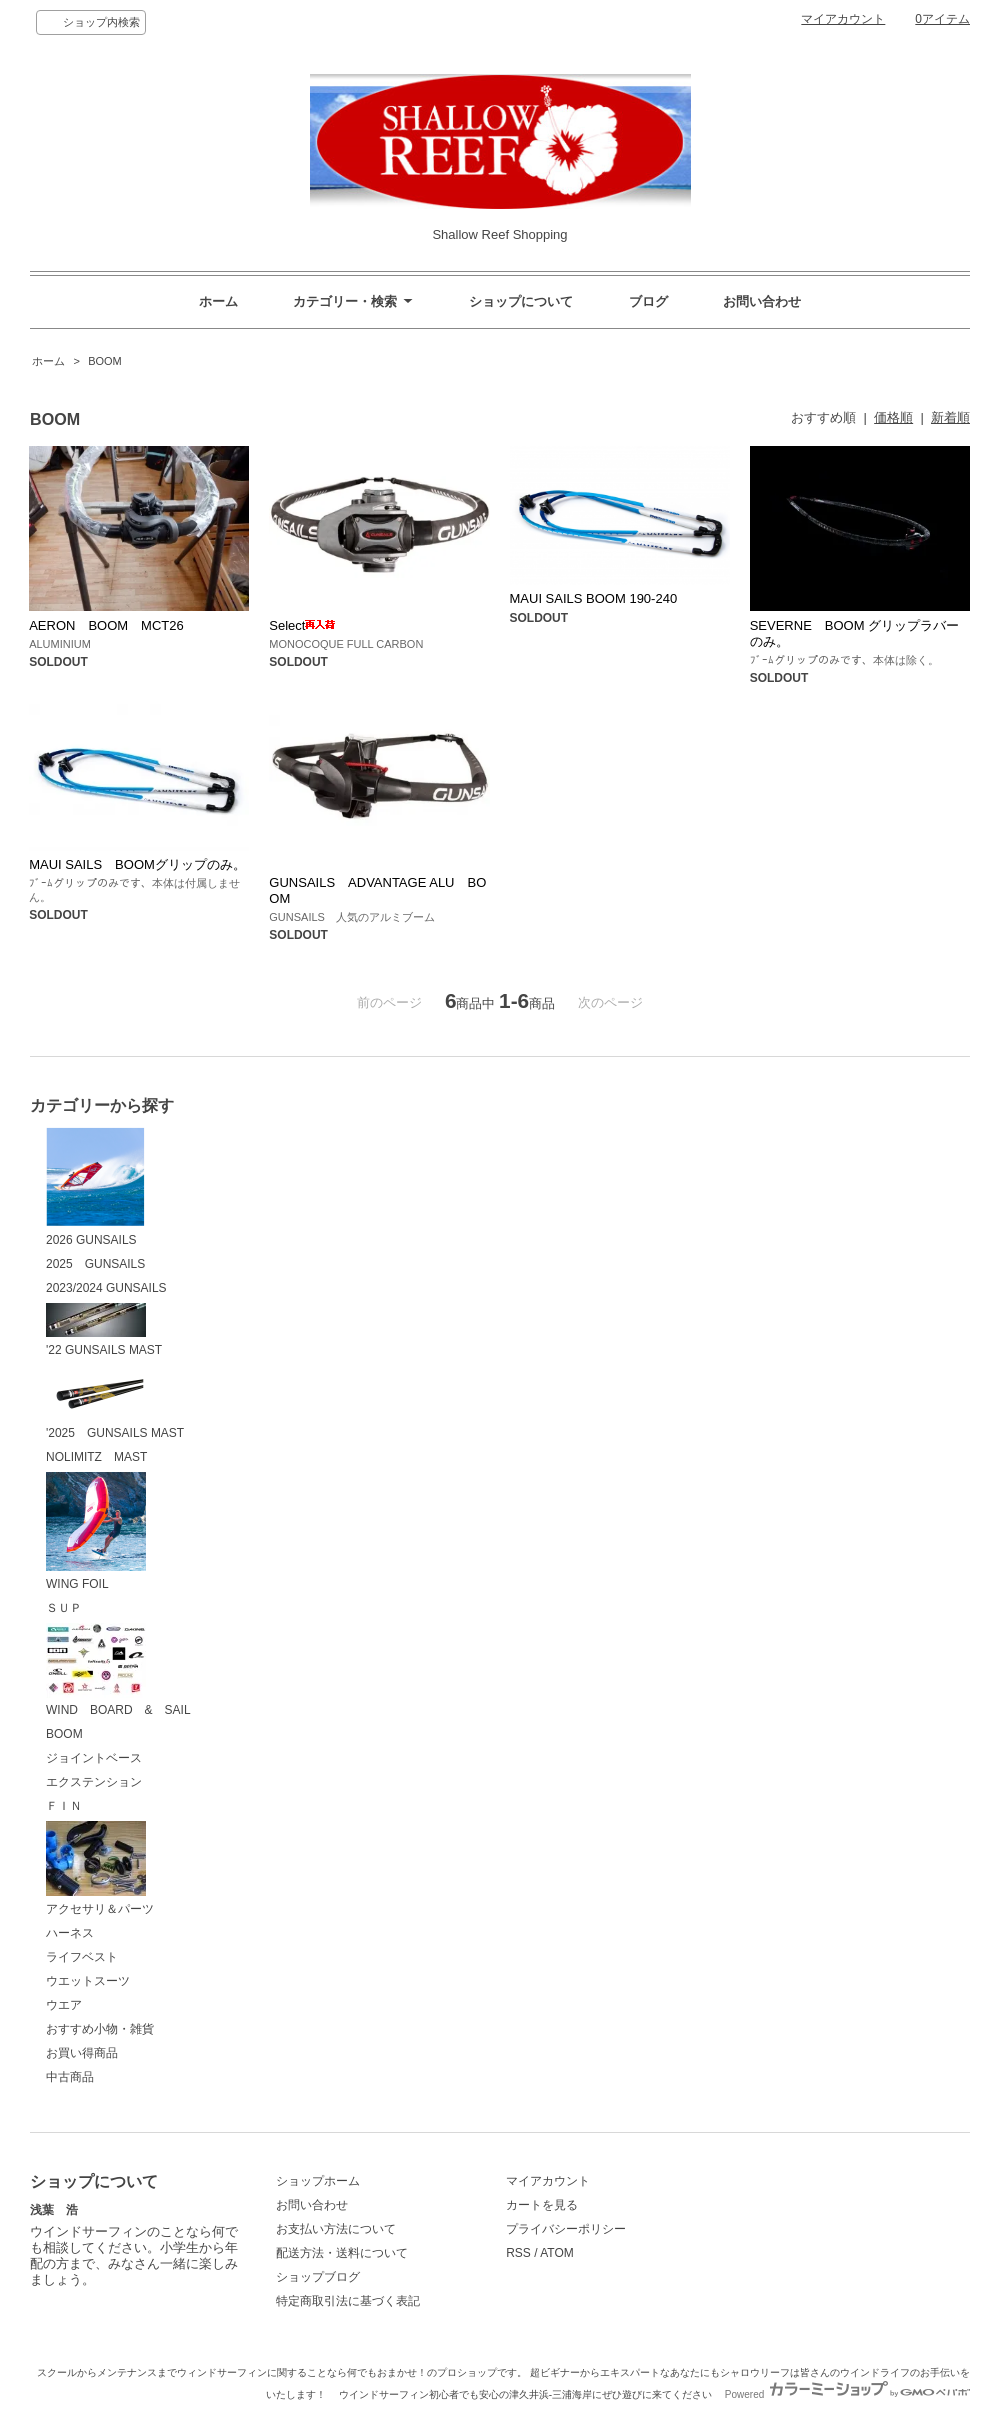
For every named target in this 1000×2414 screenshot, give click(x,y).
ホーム (218, 301)
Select (302, 625)
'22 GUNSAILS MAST (104, 1330)
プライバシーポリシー (566, 2229)
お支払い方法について (336, 2229)
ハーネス (70, 1933)
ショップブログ (318, 2277)
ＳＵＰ (64, 1608)
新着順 (950, 417)
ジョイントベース (94, 1758)
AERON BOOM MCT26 (106, 625)
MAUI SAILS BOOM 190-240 (594, 598)
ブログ (648, 301)
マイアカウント (843, 19)
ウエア (64, 2005)
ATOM (557, 2253)
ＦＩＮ (64, 1806)
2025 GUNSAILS (95, 1264)
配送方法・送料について (342, 2253)
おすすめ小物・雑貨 (100, 2029)
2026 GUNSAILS (95, 1187)
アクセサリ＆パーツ (100, 1868)
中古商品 (70, 2077)
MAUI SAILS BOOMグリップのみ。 (137, 864)
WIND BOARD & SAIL (118, 1670)
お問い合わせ (762, 301)
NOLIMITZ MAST (96, 1457)
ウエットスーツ (88, 1981)
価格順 (893, 417)
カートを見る (542, 2205)
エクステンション (94, 1782)
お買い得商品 (82, 2053)
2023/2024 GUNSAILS (106, 1288)
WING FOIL (96, 1531)
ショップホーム (318, 2181)
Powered (847, 2394)
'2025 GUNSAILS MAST (115, 1403)
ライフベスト (82, 1957)
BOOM (103, 361)
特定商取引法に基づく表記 (348, 2301)
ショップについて (521, 301)
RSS (518, 2253)
